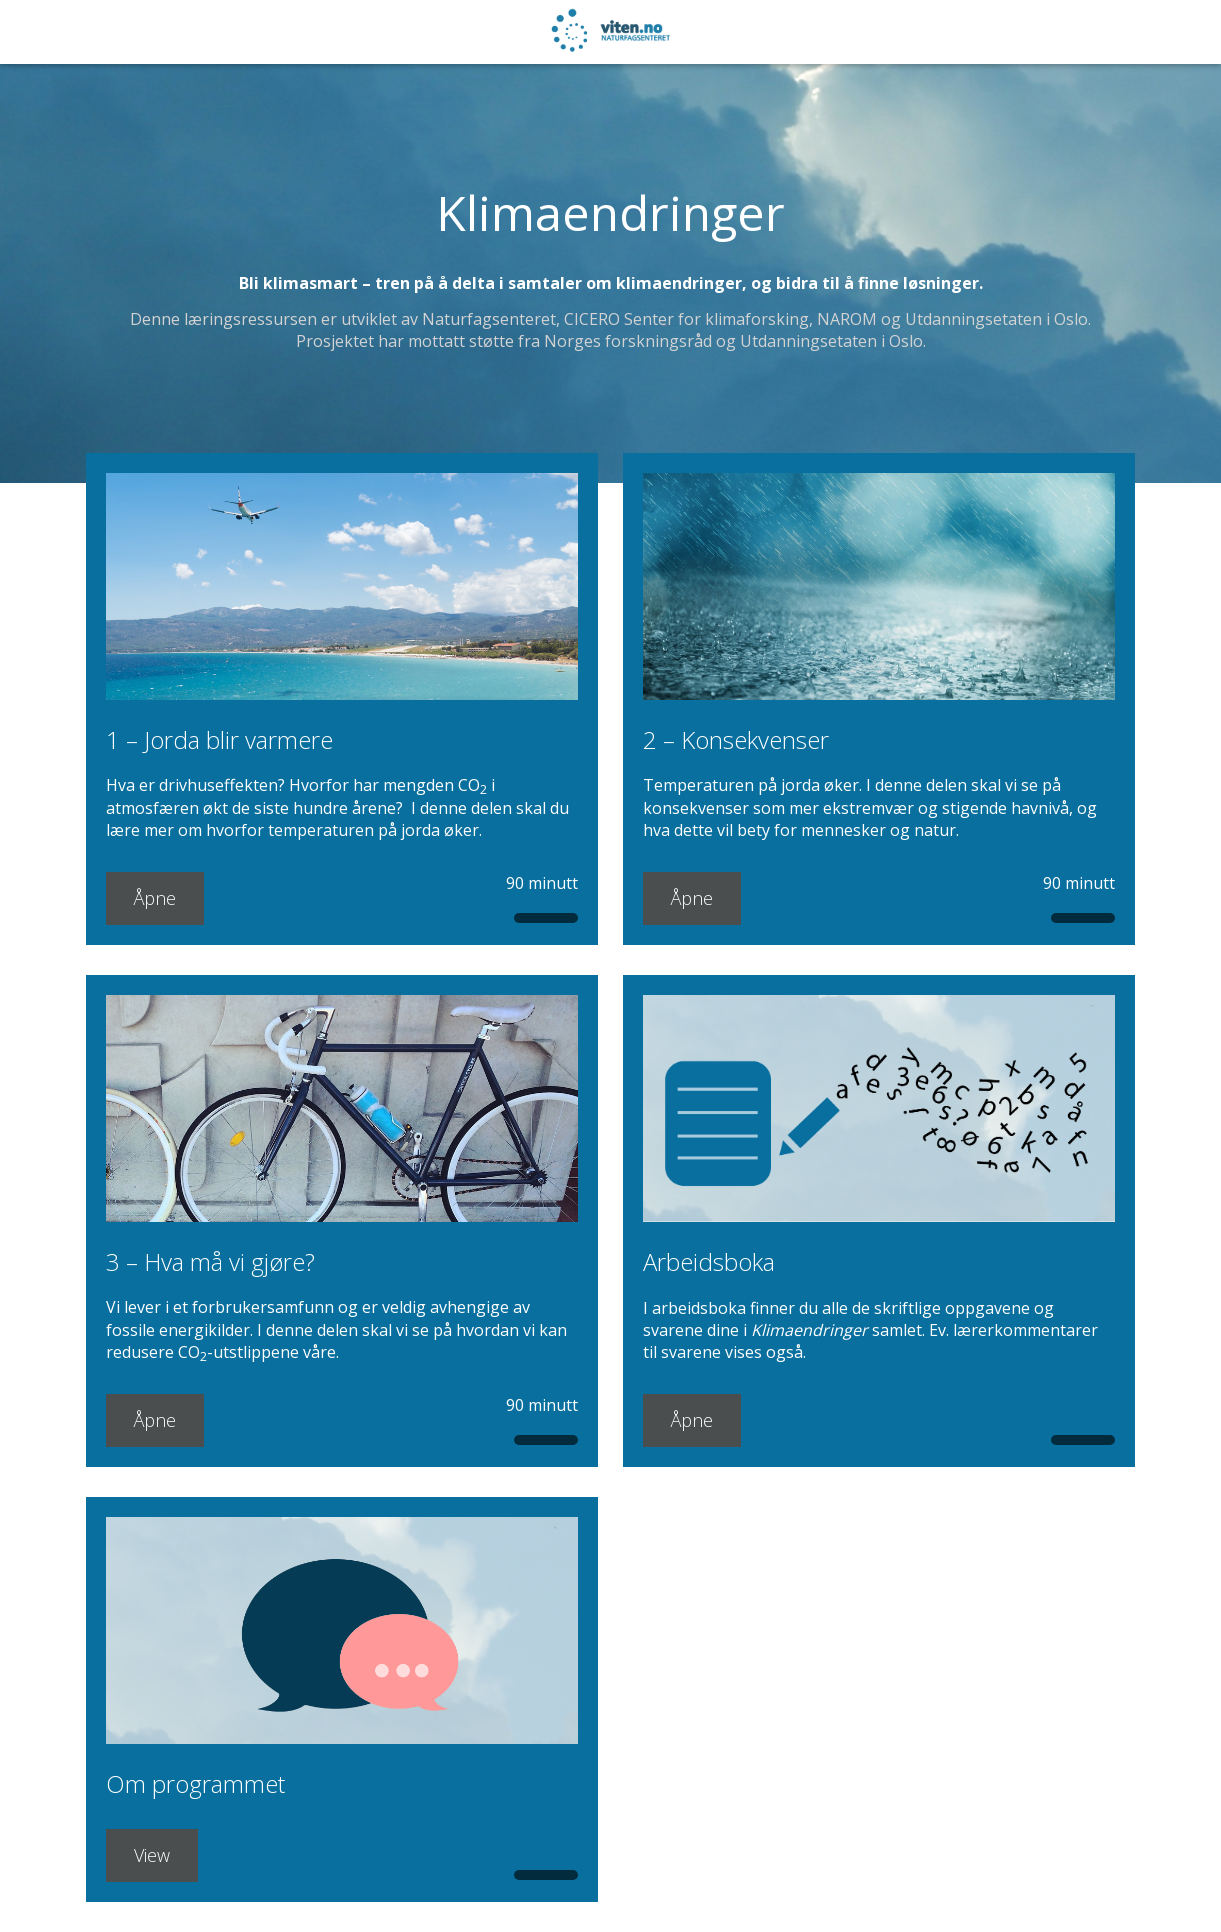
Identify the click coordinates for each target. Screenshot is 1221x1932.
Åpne (155, 898)
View (152, 1855)
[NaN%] (78, 32)
